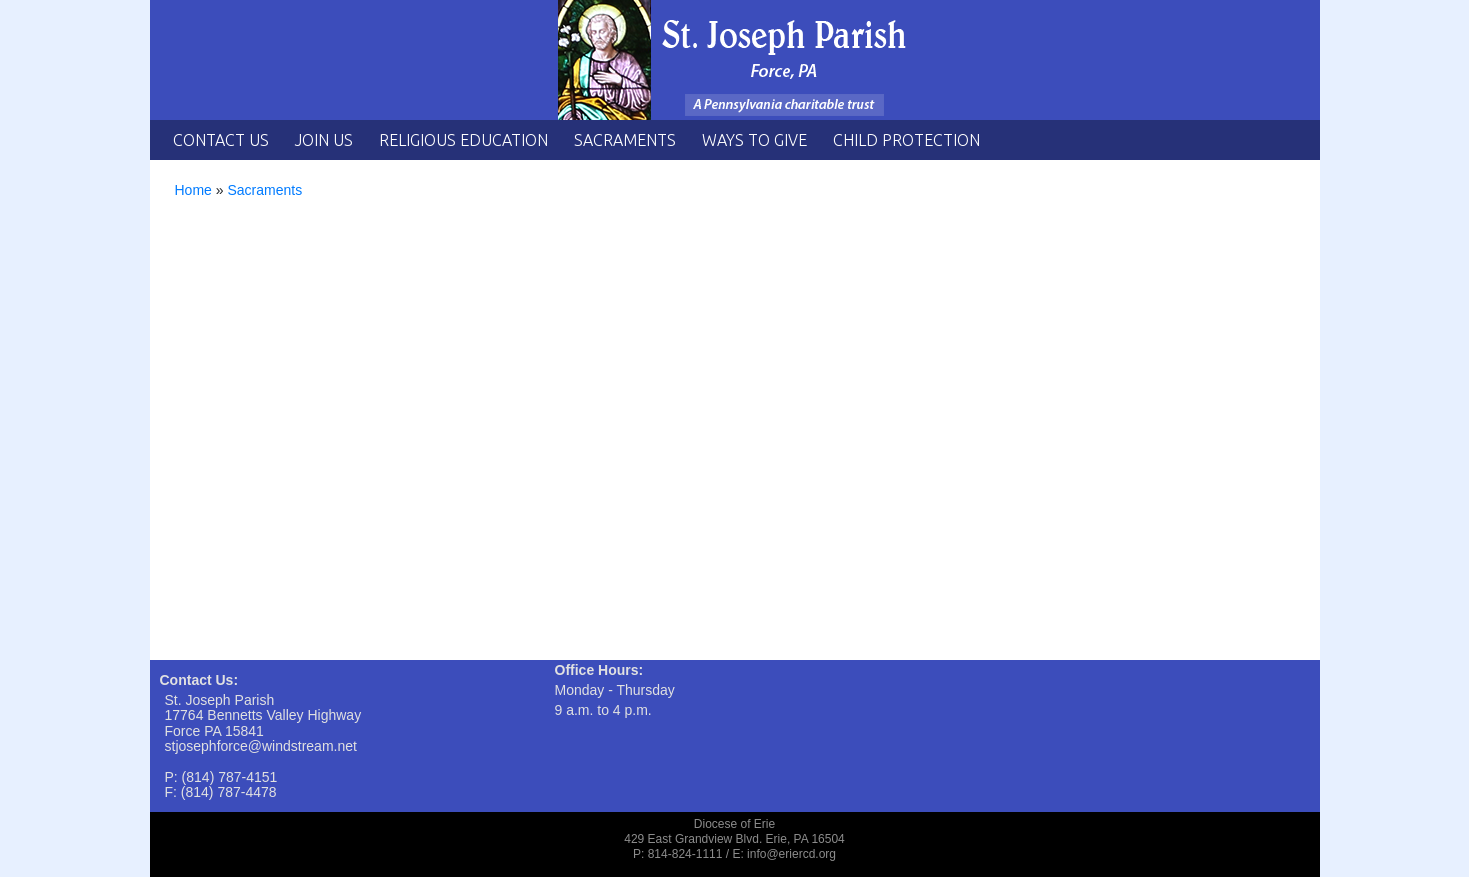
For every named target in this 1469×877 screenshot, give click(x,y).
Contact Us (221, 140)
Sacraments (625, 140)
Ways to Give (754, 140)
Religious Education (463, 140)
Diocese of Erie (734, 824)
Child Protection (906, 140)
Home (193, 190)
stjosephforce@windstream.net (261, 746)
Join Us (324, 140)
